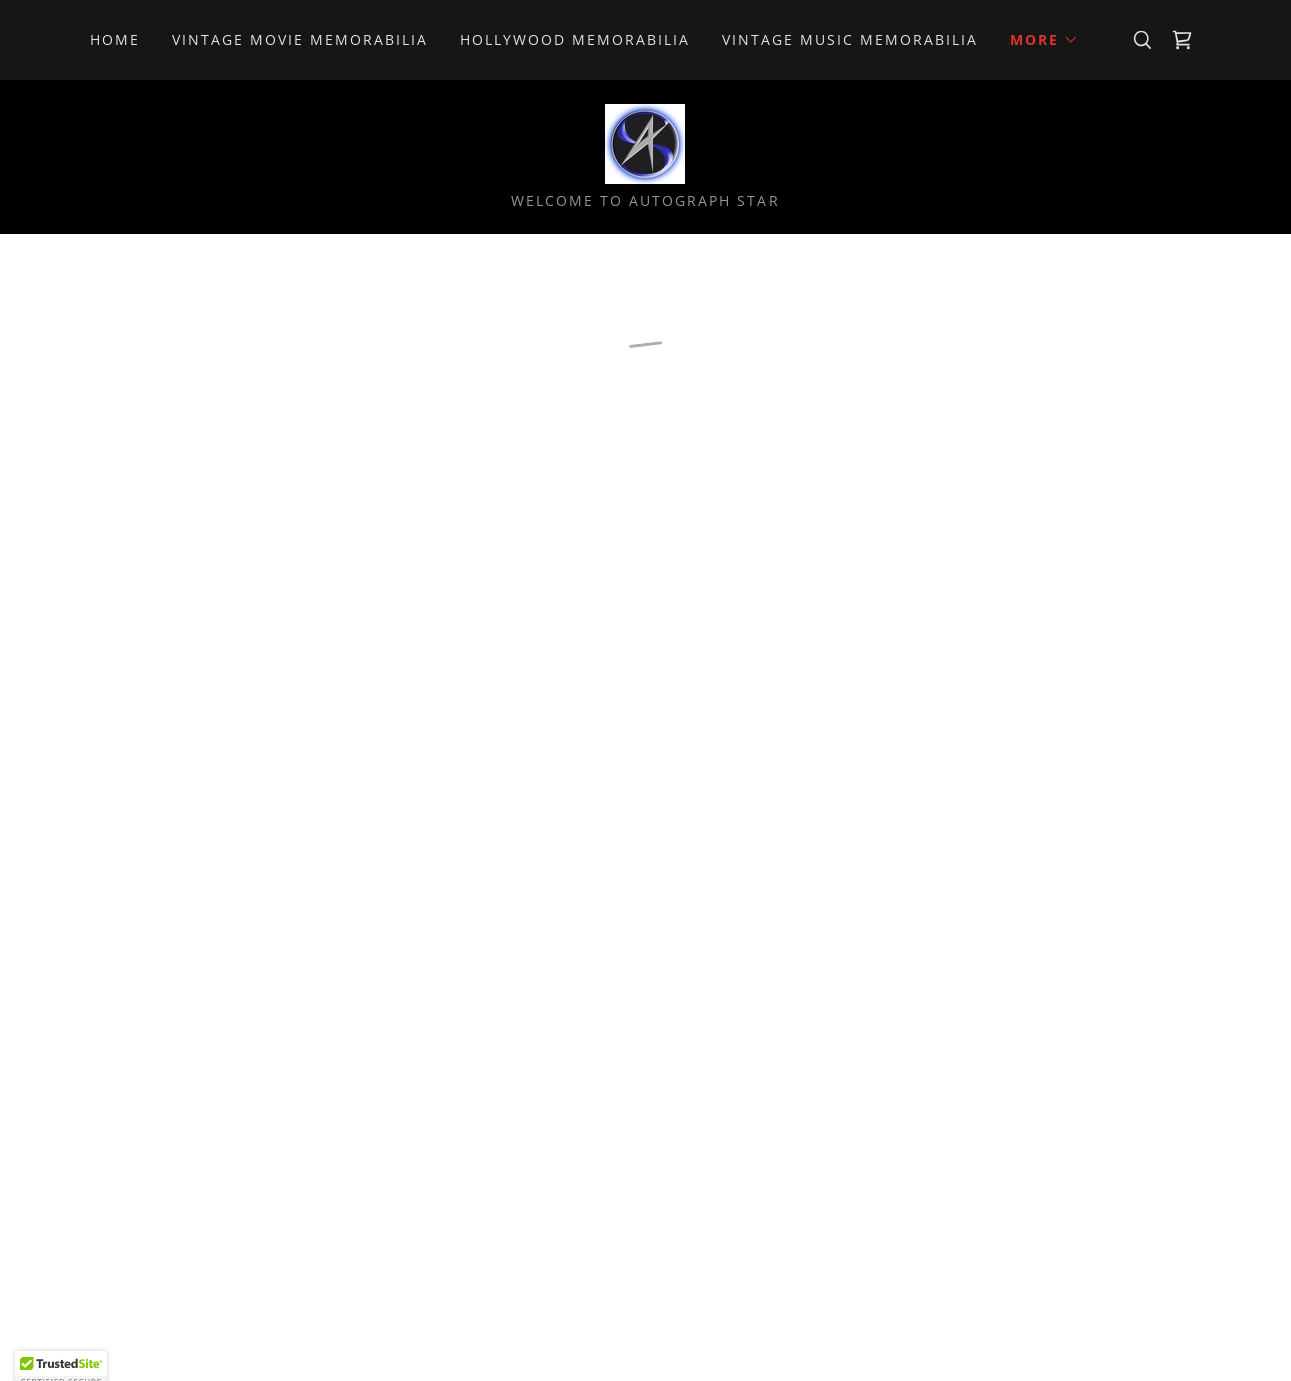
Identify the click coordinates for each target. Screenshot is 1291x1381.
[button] (1044, 40)
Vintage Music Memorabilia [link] (850, 39)
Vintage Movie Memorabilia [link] (300, 39)
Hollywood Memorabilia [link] (575, 39)
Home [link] (115, 39)
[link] (645, 142)
